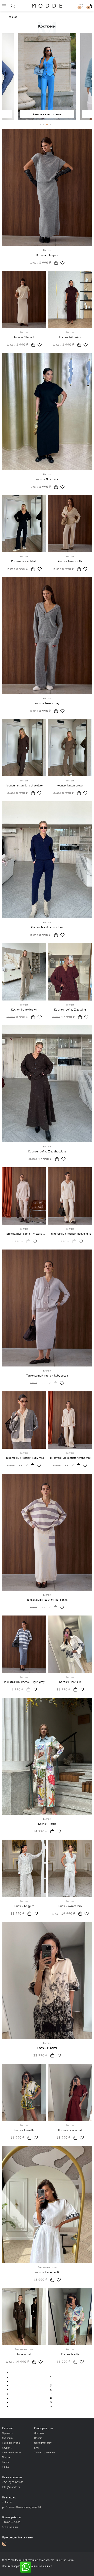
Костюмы (7, 2447)
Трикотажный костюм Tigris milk (47, 1599)
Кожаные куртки (11, 2443)
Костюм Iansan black (24, 561)
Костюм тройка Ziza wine (70, 1009)
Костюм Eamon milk (47, 2272)
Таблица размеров (44, 2452)
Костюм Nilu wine (70, 337)
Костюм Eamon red (70, 2130)
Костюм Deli (24, 2354)
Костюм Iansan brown (70, 785)
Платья (6, 2457)
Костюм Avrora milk (70, 1906)
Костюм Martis (47, 1824)
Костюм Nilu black (47, 479)
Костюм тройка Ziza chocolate (47, 1151)
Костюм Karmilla (24, 2130)
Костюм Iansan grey (47, 703)
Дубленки (7, 2438)
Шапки (5, 2467)
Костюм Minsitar (47, 2048)
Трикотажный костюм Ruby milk (24, 1458)
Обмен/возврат (42, 2443)
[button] (40, 124)
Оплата (38, 2438)
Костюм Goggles (24, 1906)
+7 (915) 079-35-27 (13, 2482)
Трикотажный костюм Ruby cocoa (47, 1375)
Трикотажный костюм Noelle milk (70, 1233)
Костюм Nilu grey (47, 255)
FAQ (36, 2447)
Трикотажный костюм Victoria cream (24, 1234)
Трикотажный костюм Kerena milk (70, 1458)
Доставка (39, 2433)
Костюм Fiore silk (70, 1682)
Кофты (5, 2462)
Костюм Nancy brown (24, 1009)
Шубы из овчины (11, 2452)
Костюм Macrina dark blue (47, 927)
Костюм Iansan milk (70, 561)
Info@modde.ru (11, 2487)
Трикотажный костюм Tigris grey (24, 1682)
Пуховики (7, 2433)
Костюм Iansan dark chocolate (24, 785)
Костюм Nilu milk (24, 337)
